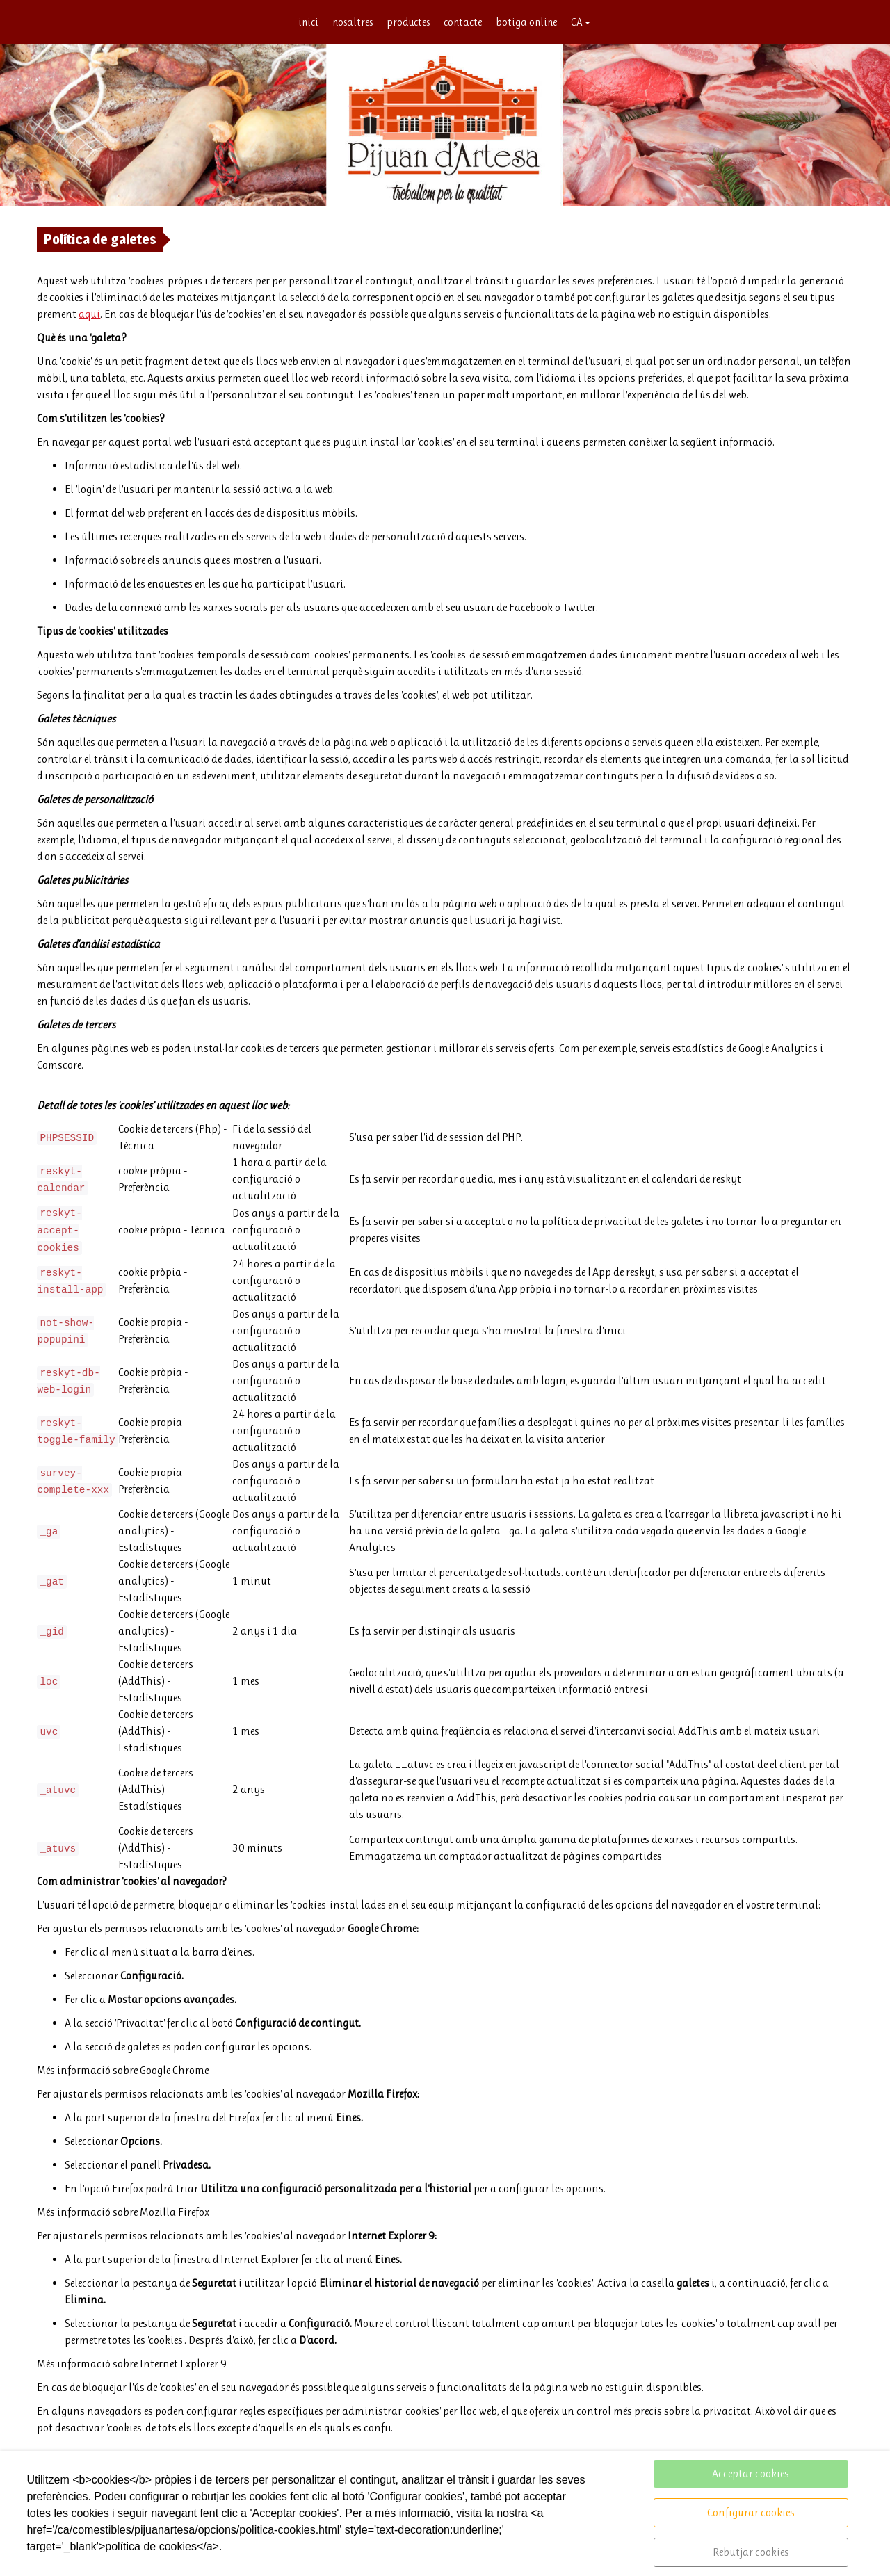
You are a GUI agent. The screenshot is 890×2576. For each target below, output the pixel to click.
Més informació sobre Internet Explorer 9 (132, 2364)
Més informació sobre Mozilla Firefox (123, 2212)
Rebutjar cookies (751, 2552)
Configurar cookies (751, 2512)
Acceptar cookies (750, 2473)
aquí (89, 314)
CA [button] (584, 22)
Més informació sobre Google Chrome (123, 2070)
